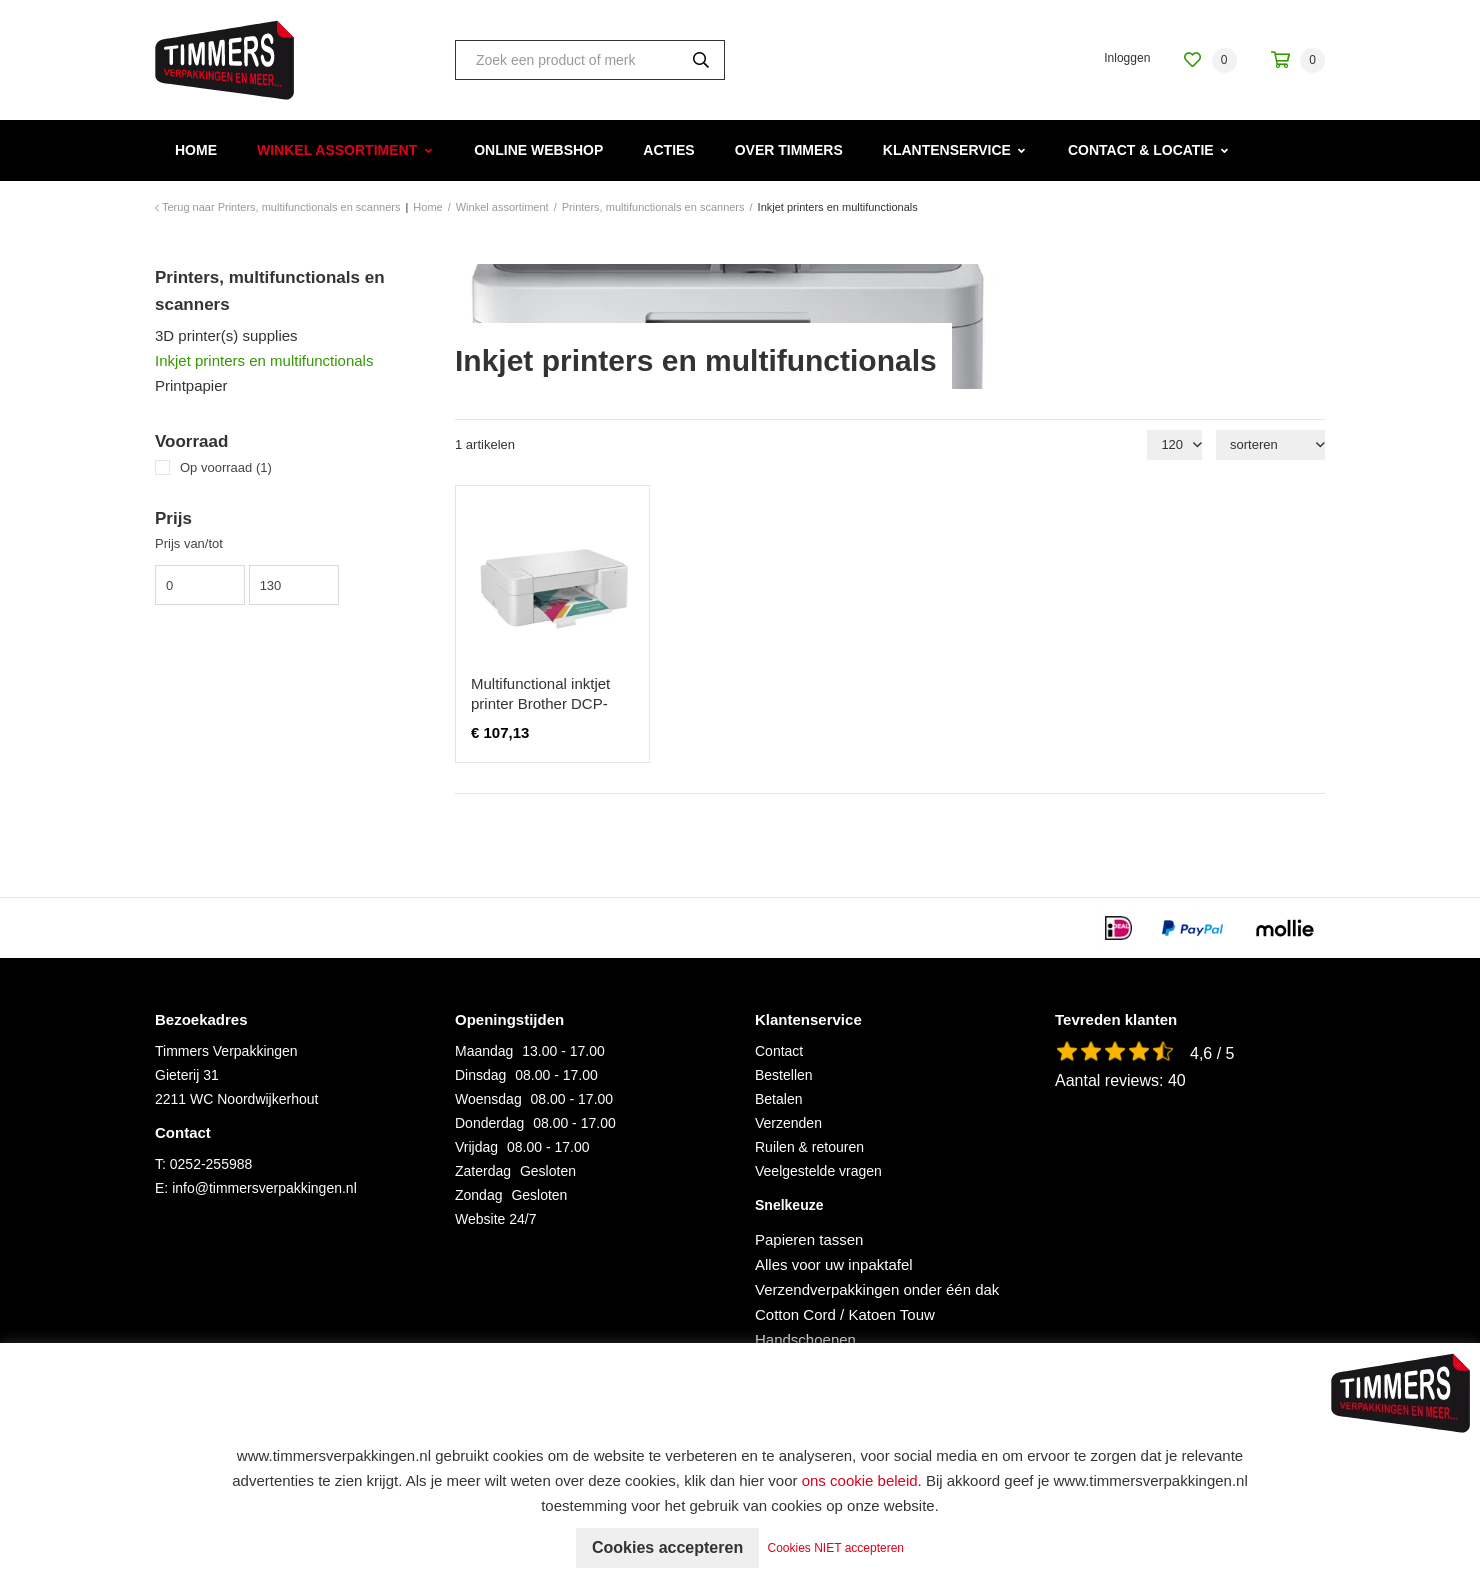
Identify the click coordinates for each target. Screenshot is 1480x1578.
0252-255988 (211, 1164)
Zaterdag (483, 1171)
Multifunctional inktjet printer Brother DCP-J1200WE (540, 703)
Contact (779, 1051)
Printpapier (191, 385)
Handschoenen (805, 1339)
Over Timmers (789, 150)
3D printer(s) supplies (226, 335)
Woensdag (488, 1099)
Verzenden (788, 1123)
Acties (668, 150)
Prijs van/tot (189, 543)
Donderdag (489, 1123)
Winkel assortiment (337, 150)
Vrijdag (476, 1147)
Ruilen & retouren (809, 1147)
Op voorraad (226, 467)
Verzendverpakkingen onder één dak (877, 1289)
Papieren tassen (809, 1239)
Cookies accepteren (667, 1547)
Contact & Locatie (1141, 150)
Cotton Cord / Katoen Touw (845, 1314)
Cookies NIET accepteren (836, 1548)
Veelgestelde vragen (818, 1171)
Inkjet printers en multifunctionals (264, 360)
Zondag (478, 1195)
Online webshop (538, 150)
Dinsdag (480, 1075)
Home (196, 150)
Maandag (484, 1051)
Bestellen (784, 1075)
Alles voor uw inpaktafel (834, 1264)
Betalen (778, 1099)
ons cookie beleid (860, 1480)
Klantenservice (947, 150)
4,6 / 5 (1212, 1053)
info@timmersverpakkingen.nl (264, 1188)
